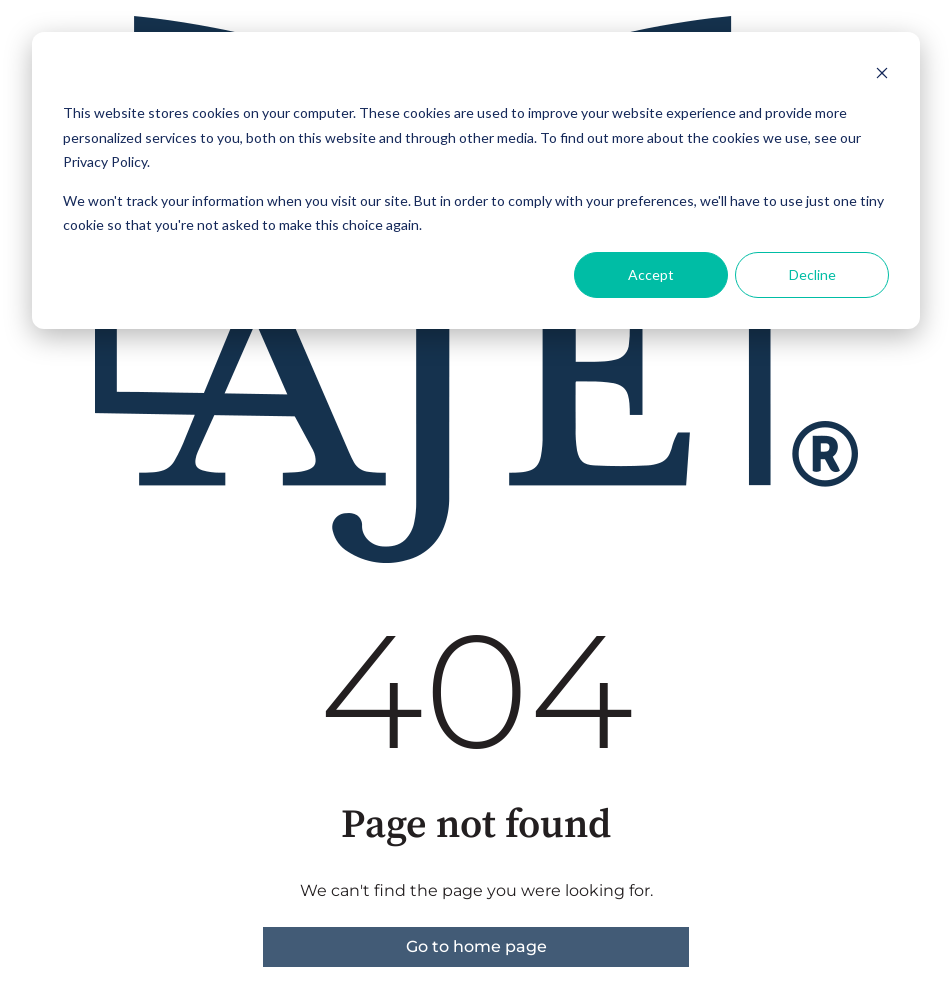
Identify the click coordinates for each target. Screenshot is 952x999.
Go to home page (476, 946)
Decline (812, 274)
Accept (651, 274)
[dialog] (476, 180)
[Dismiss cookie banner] (882, 75)
